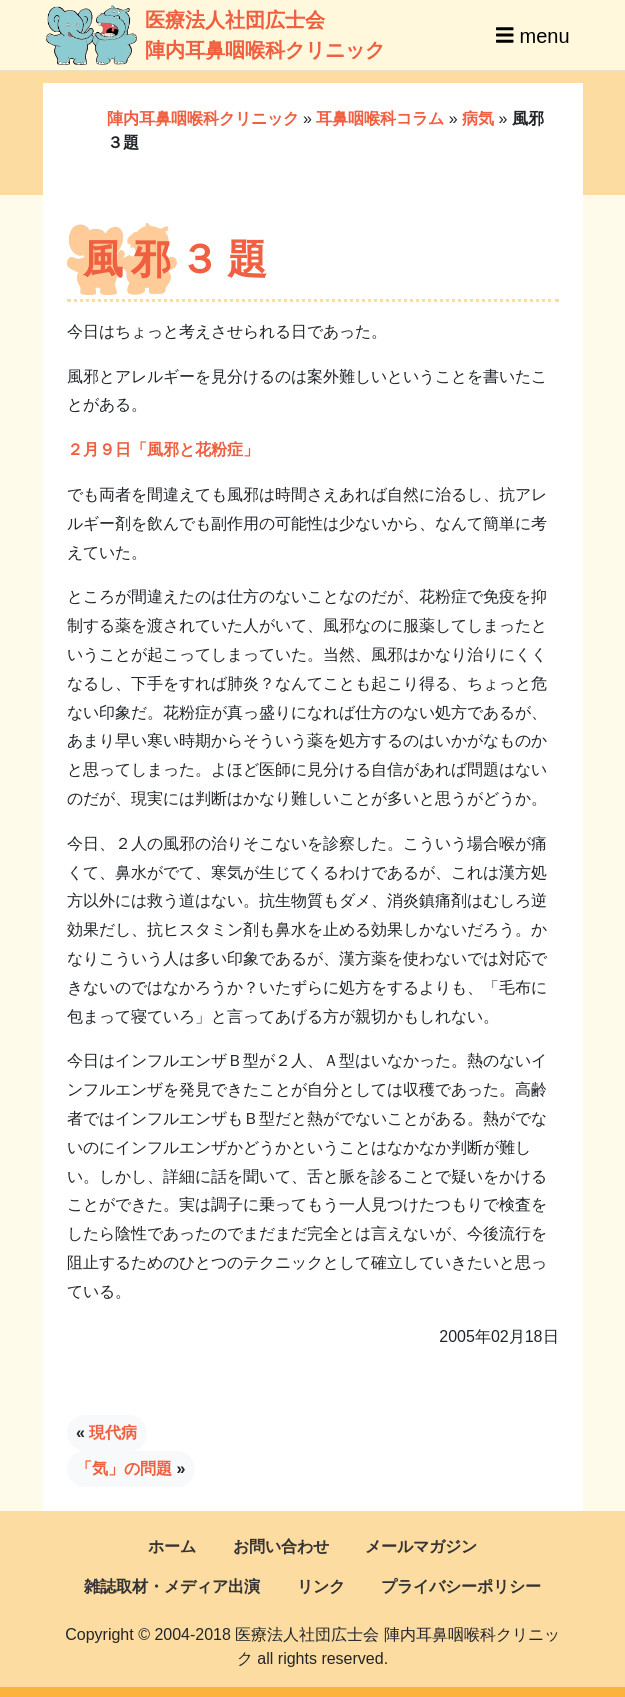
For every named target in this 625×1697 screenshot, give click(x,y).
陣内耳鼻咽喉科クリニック (203, 118)
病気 (478, 118)
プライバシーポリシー (461, 1586)
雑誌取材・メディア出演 (172, 1586)
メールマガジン (421, 1546)
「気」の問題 (124, 1468)
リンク (321, 1586)
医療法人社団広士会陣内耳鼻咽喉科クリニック (185, 35)
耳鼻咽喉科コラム (380, 118)
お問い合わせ (281, 1546)
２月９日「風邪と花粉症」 (163, 449)
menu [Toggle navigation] (532, 35)
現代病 (113, 1432)
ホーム (172, 1546)
